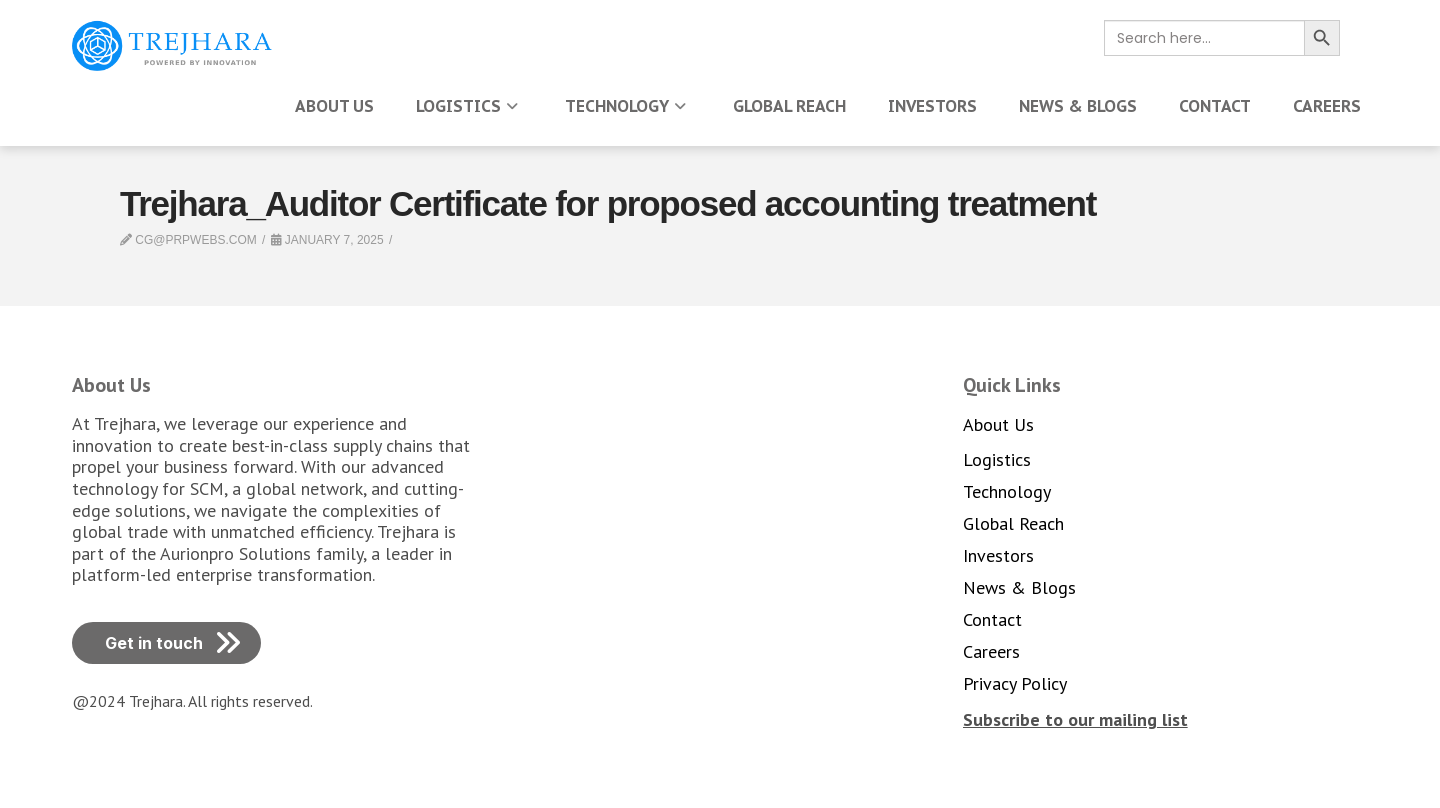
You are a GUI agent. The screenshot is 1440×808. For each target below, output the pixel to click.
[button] (1075, 719)
